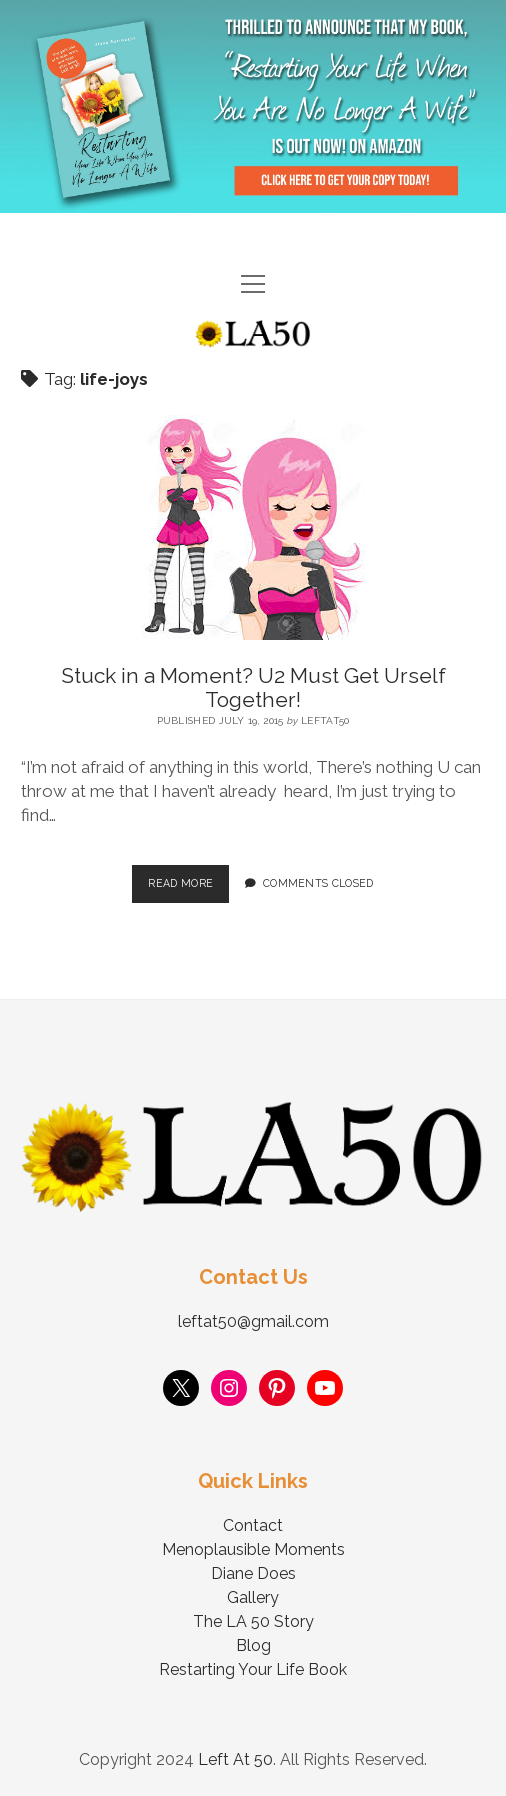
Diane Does (253, 1573)
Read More (188, 877)
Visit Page (253, 106)
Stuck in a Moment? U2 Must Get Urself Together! (253, 687)
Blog (253, 1645)
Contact (253, 1525)
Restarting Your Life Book (253, 1669)
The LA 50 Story (253, 1621)
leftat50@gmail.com (253, 1321)
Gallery (253, 1597)
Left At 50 (235, 1759)
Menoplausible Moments (253, 1549)
